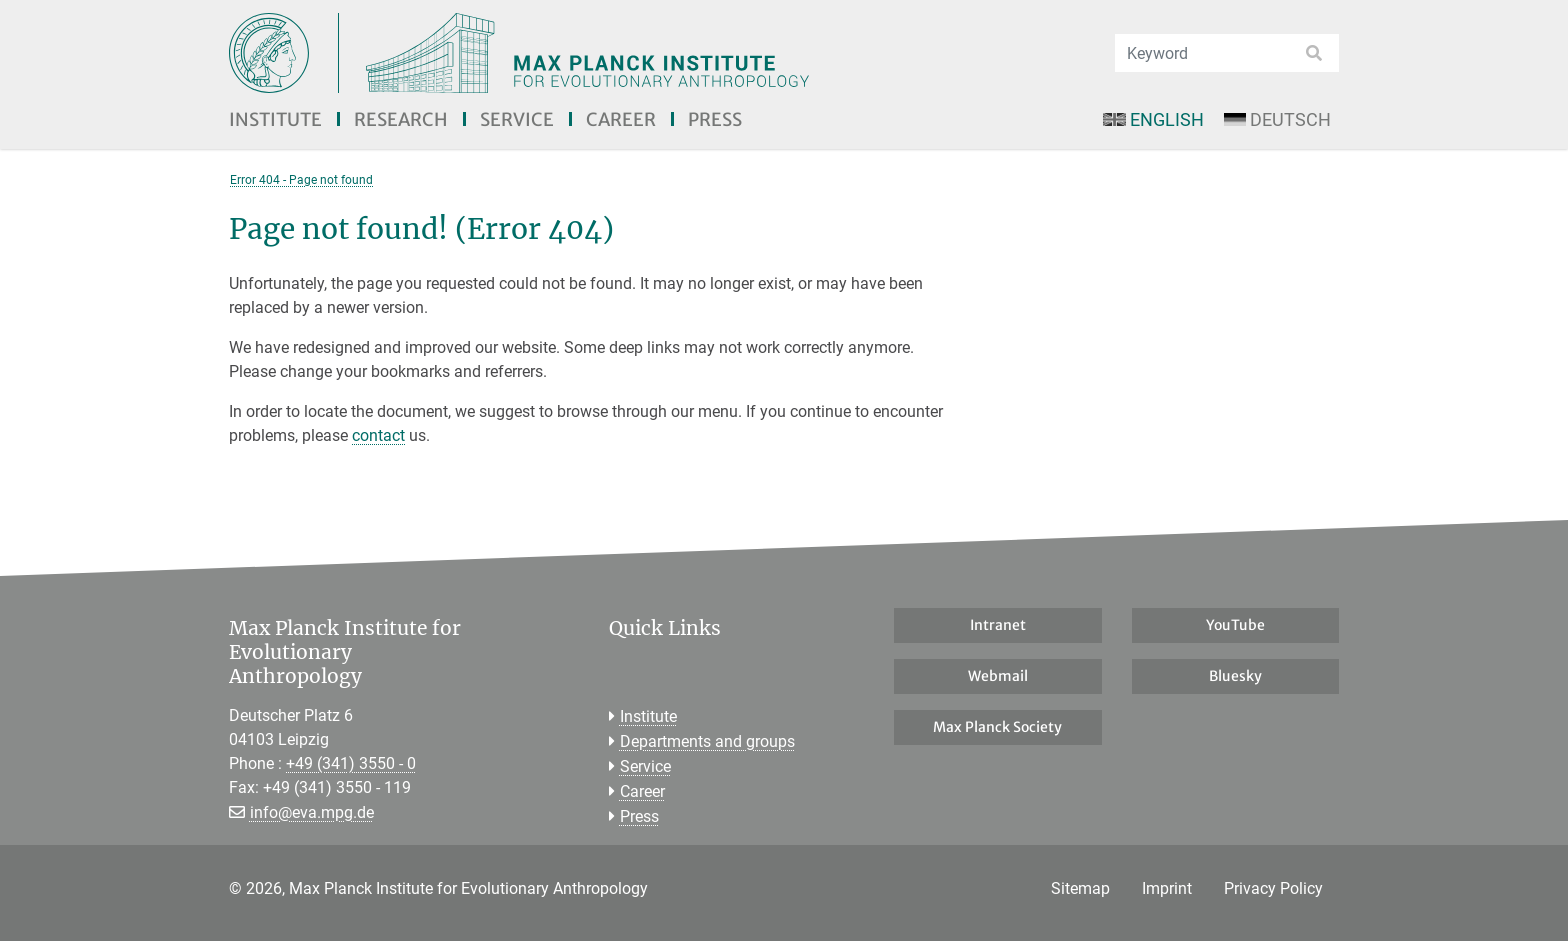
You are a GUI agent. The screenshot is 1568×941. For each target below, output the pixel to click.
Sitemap (1080, 888)
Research (401, 119)
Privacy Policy (1273, 888)
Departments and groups (707, 741)
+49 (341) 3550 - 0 (351, 763)
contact (378, 435)
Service (517, 119)
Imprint (1167, 888)
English (1153, 119)
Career (621, 119)
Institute (275, 119)
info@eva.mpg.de (312, 812)
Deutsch (1277, 119)
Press (715, 119)
